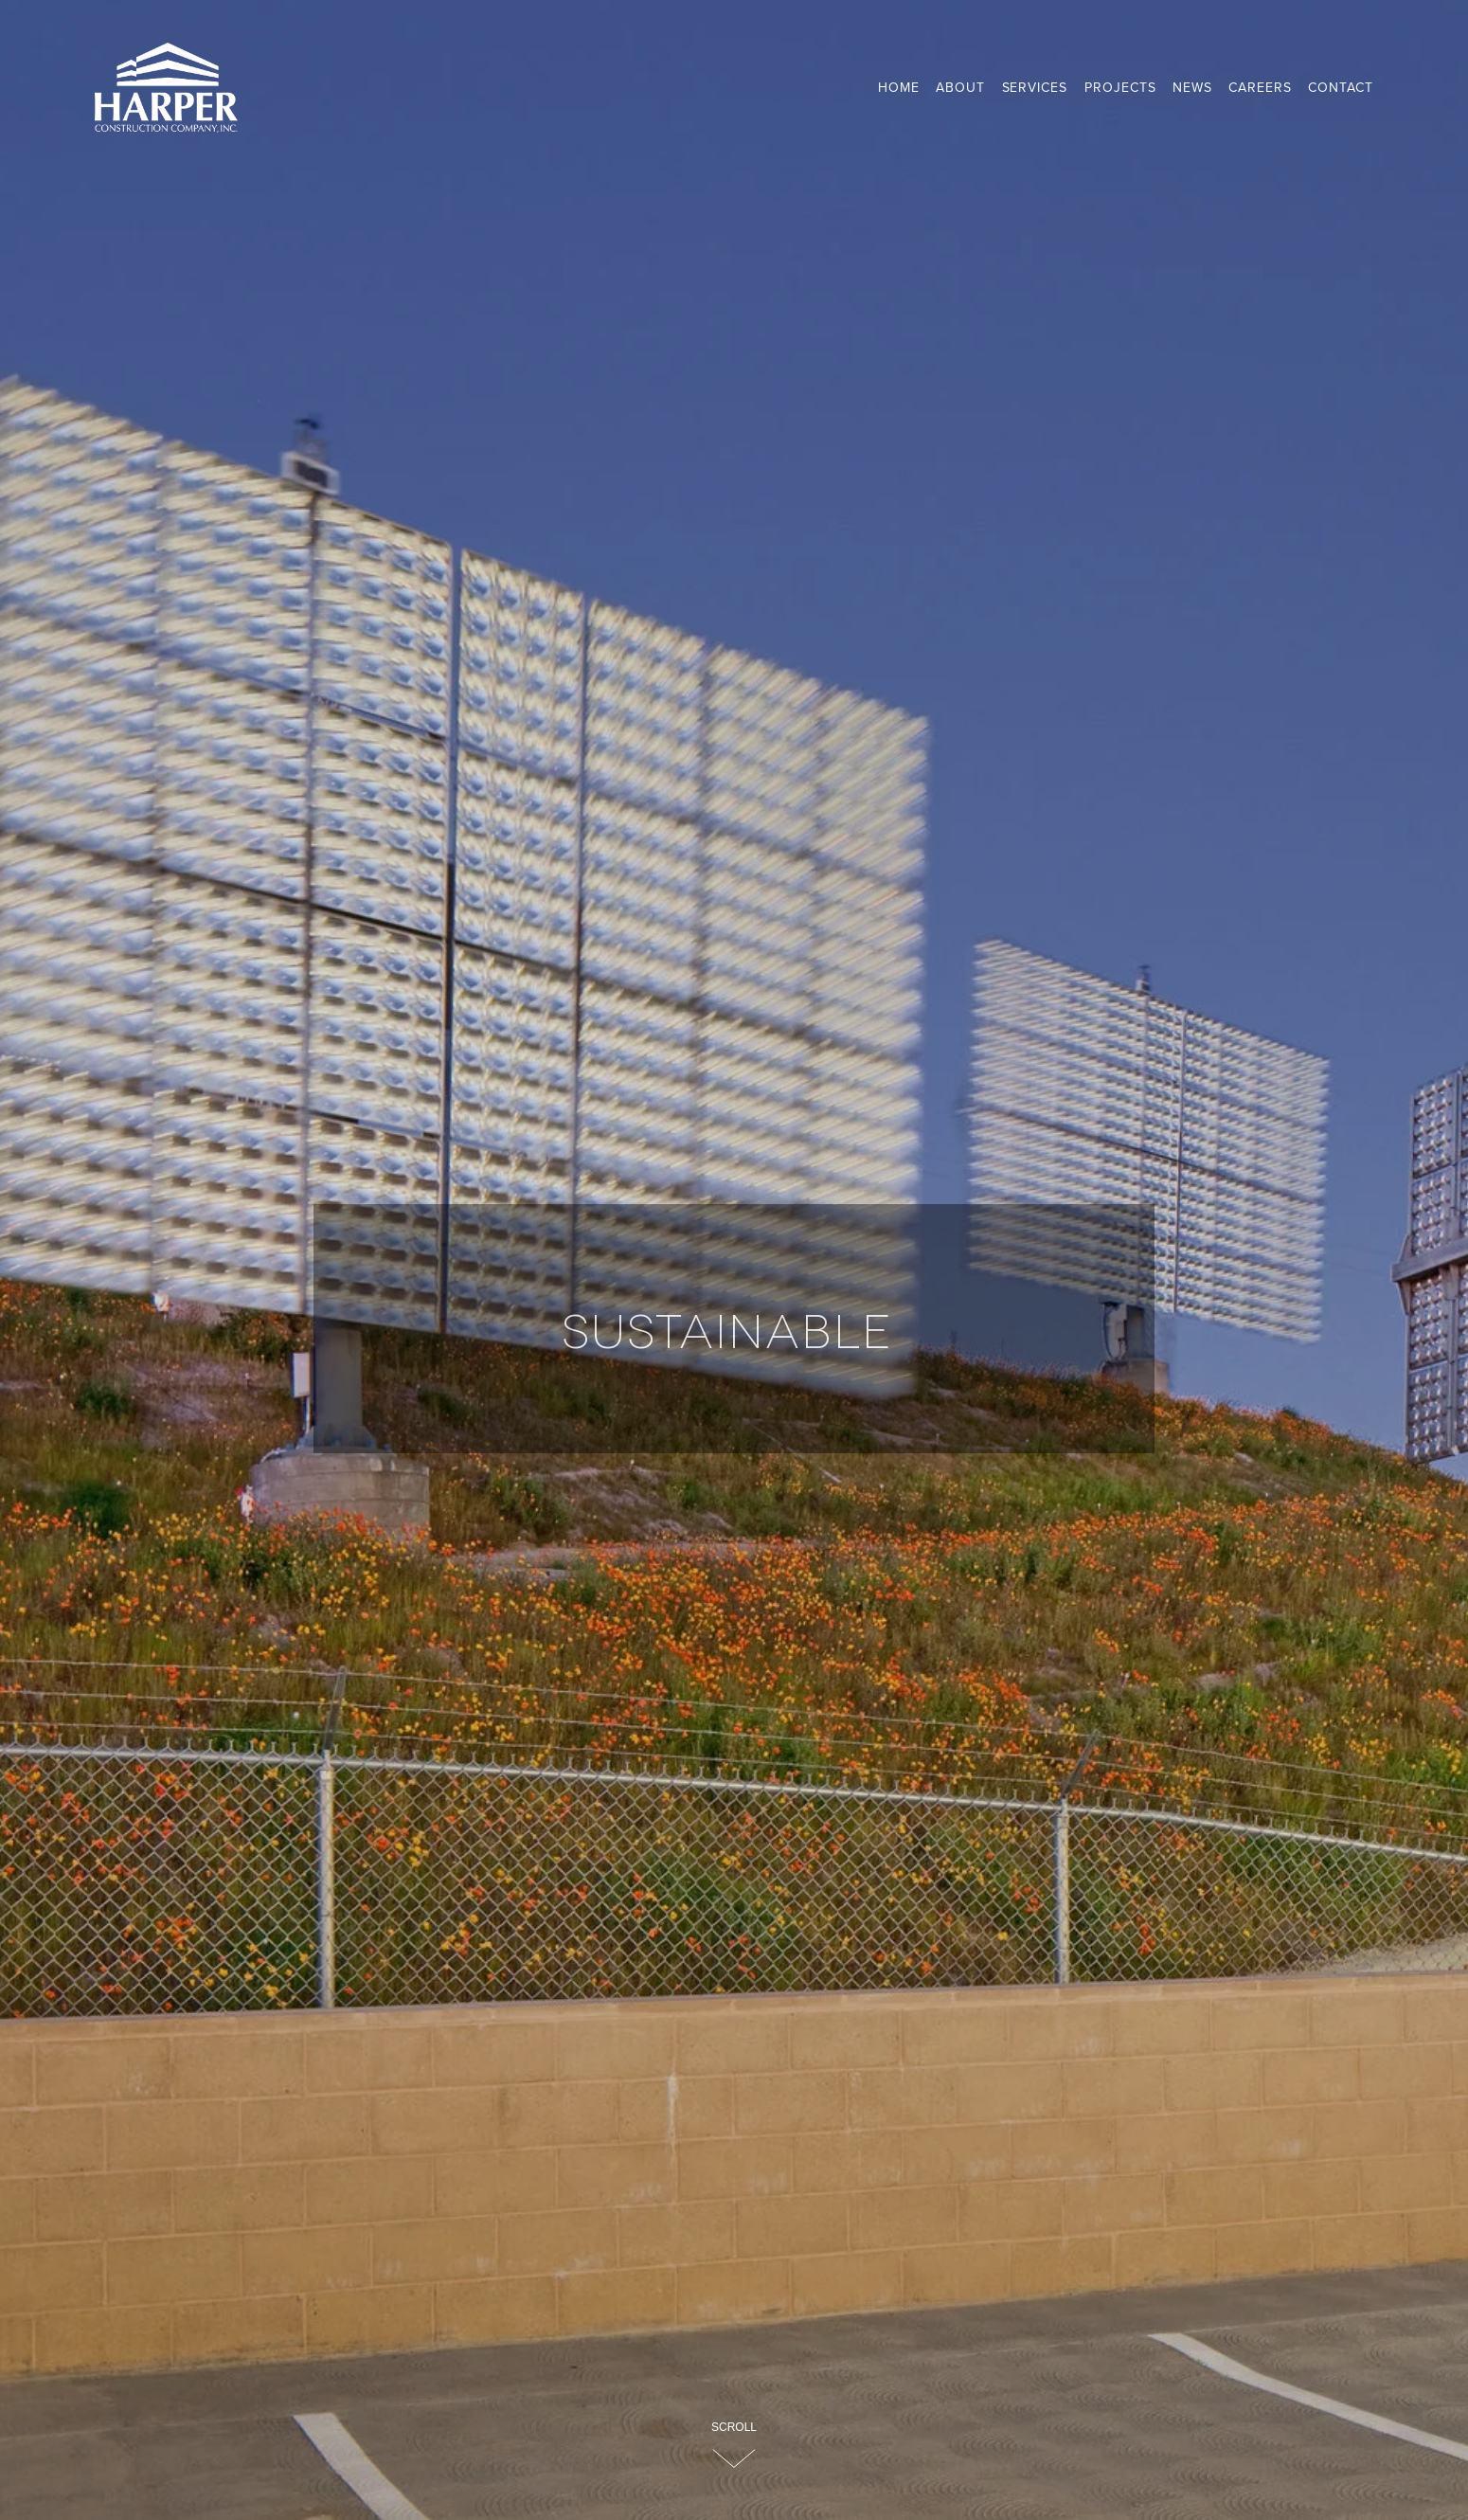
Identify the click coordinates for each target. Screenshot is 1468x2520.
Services (1035, 87)
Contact (1340, 87)
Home (899, 87)
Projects (1120, 87)
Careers (1260, 87)
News (1192, 87)
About (960, 87)
